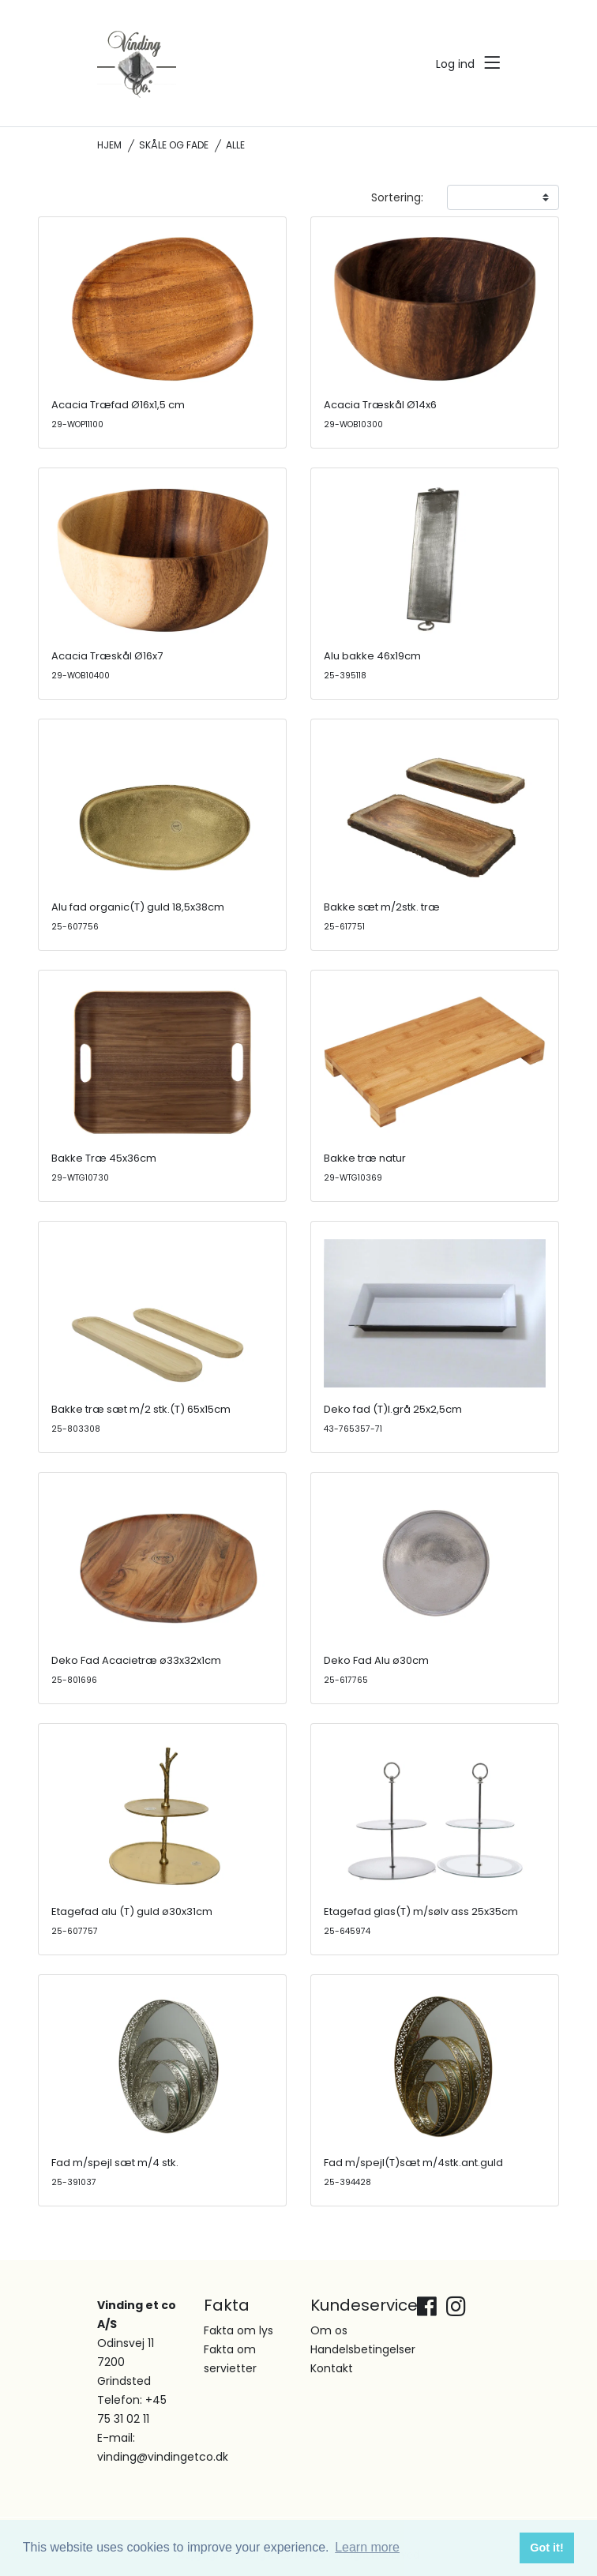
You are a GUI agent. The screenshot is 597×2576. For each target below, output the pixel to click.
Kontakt (331, 2368)
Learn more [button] (367, 2547)
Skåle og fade (173, 145)
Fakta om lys (238, 2330)
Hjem (109, 145)
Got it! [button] (546, 2547)
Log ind (455, 64)
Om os (328, 2330)
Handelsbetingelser (362, 2349)
